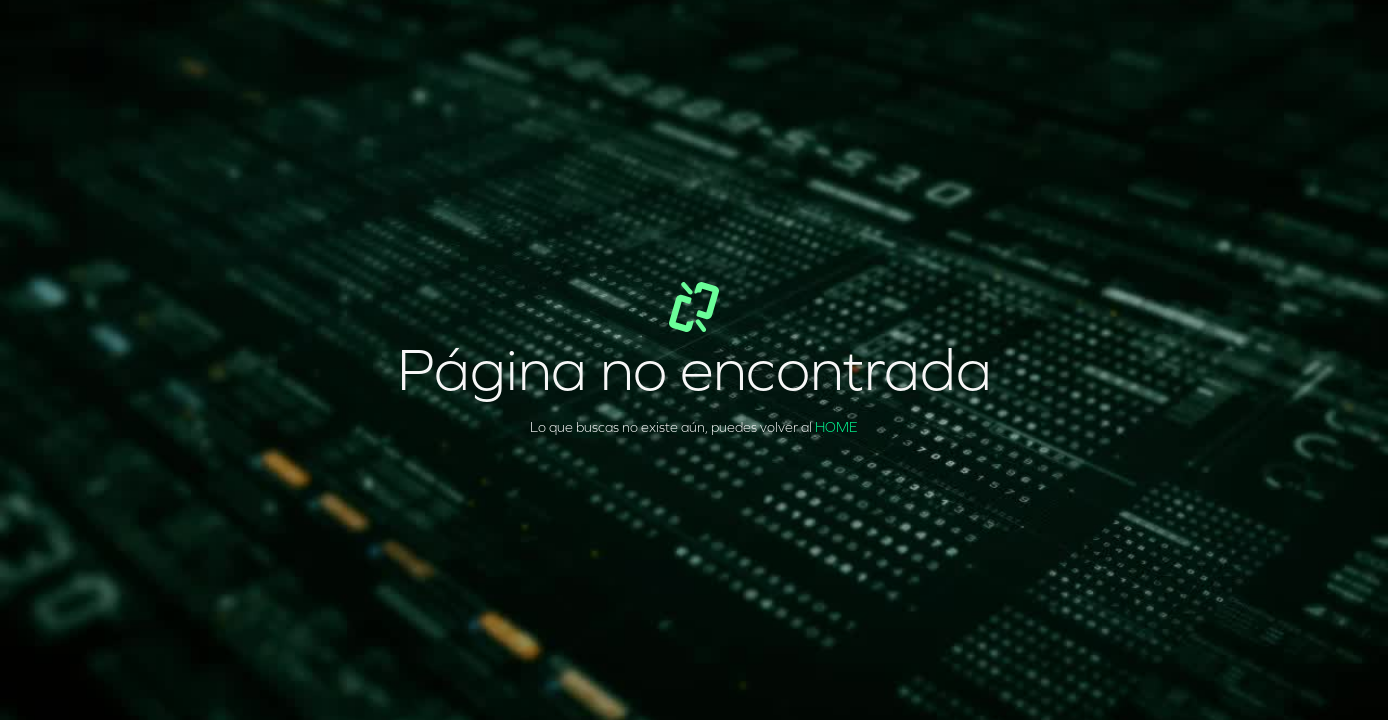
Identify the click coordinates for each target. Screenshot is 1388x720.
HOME (836, 427)
